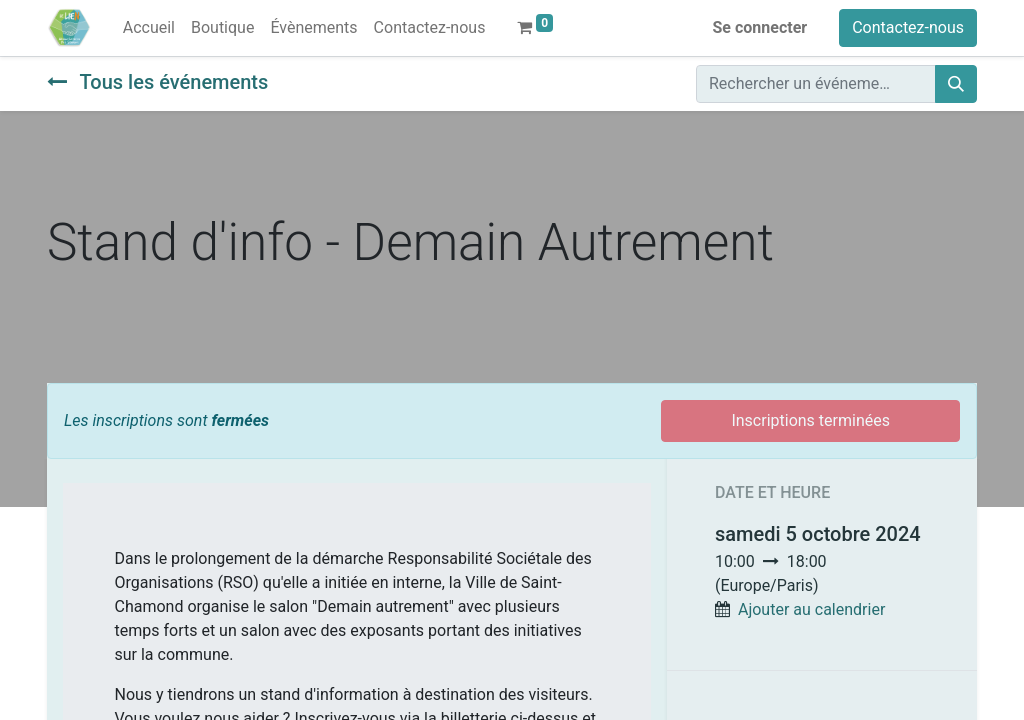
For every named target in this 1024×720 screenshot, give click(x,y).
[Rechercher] (956, 84)
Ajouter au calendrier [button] (811, 609)
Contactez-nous (908, 27)
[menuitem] (149, 28)
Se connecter (760, 27)
